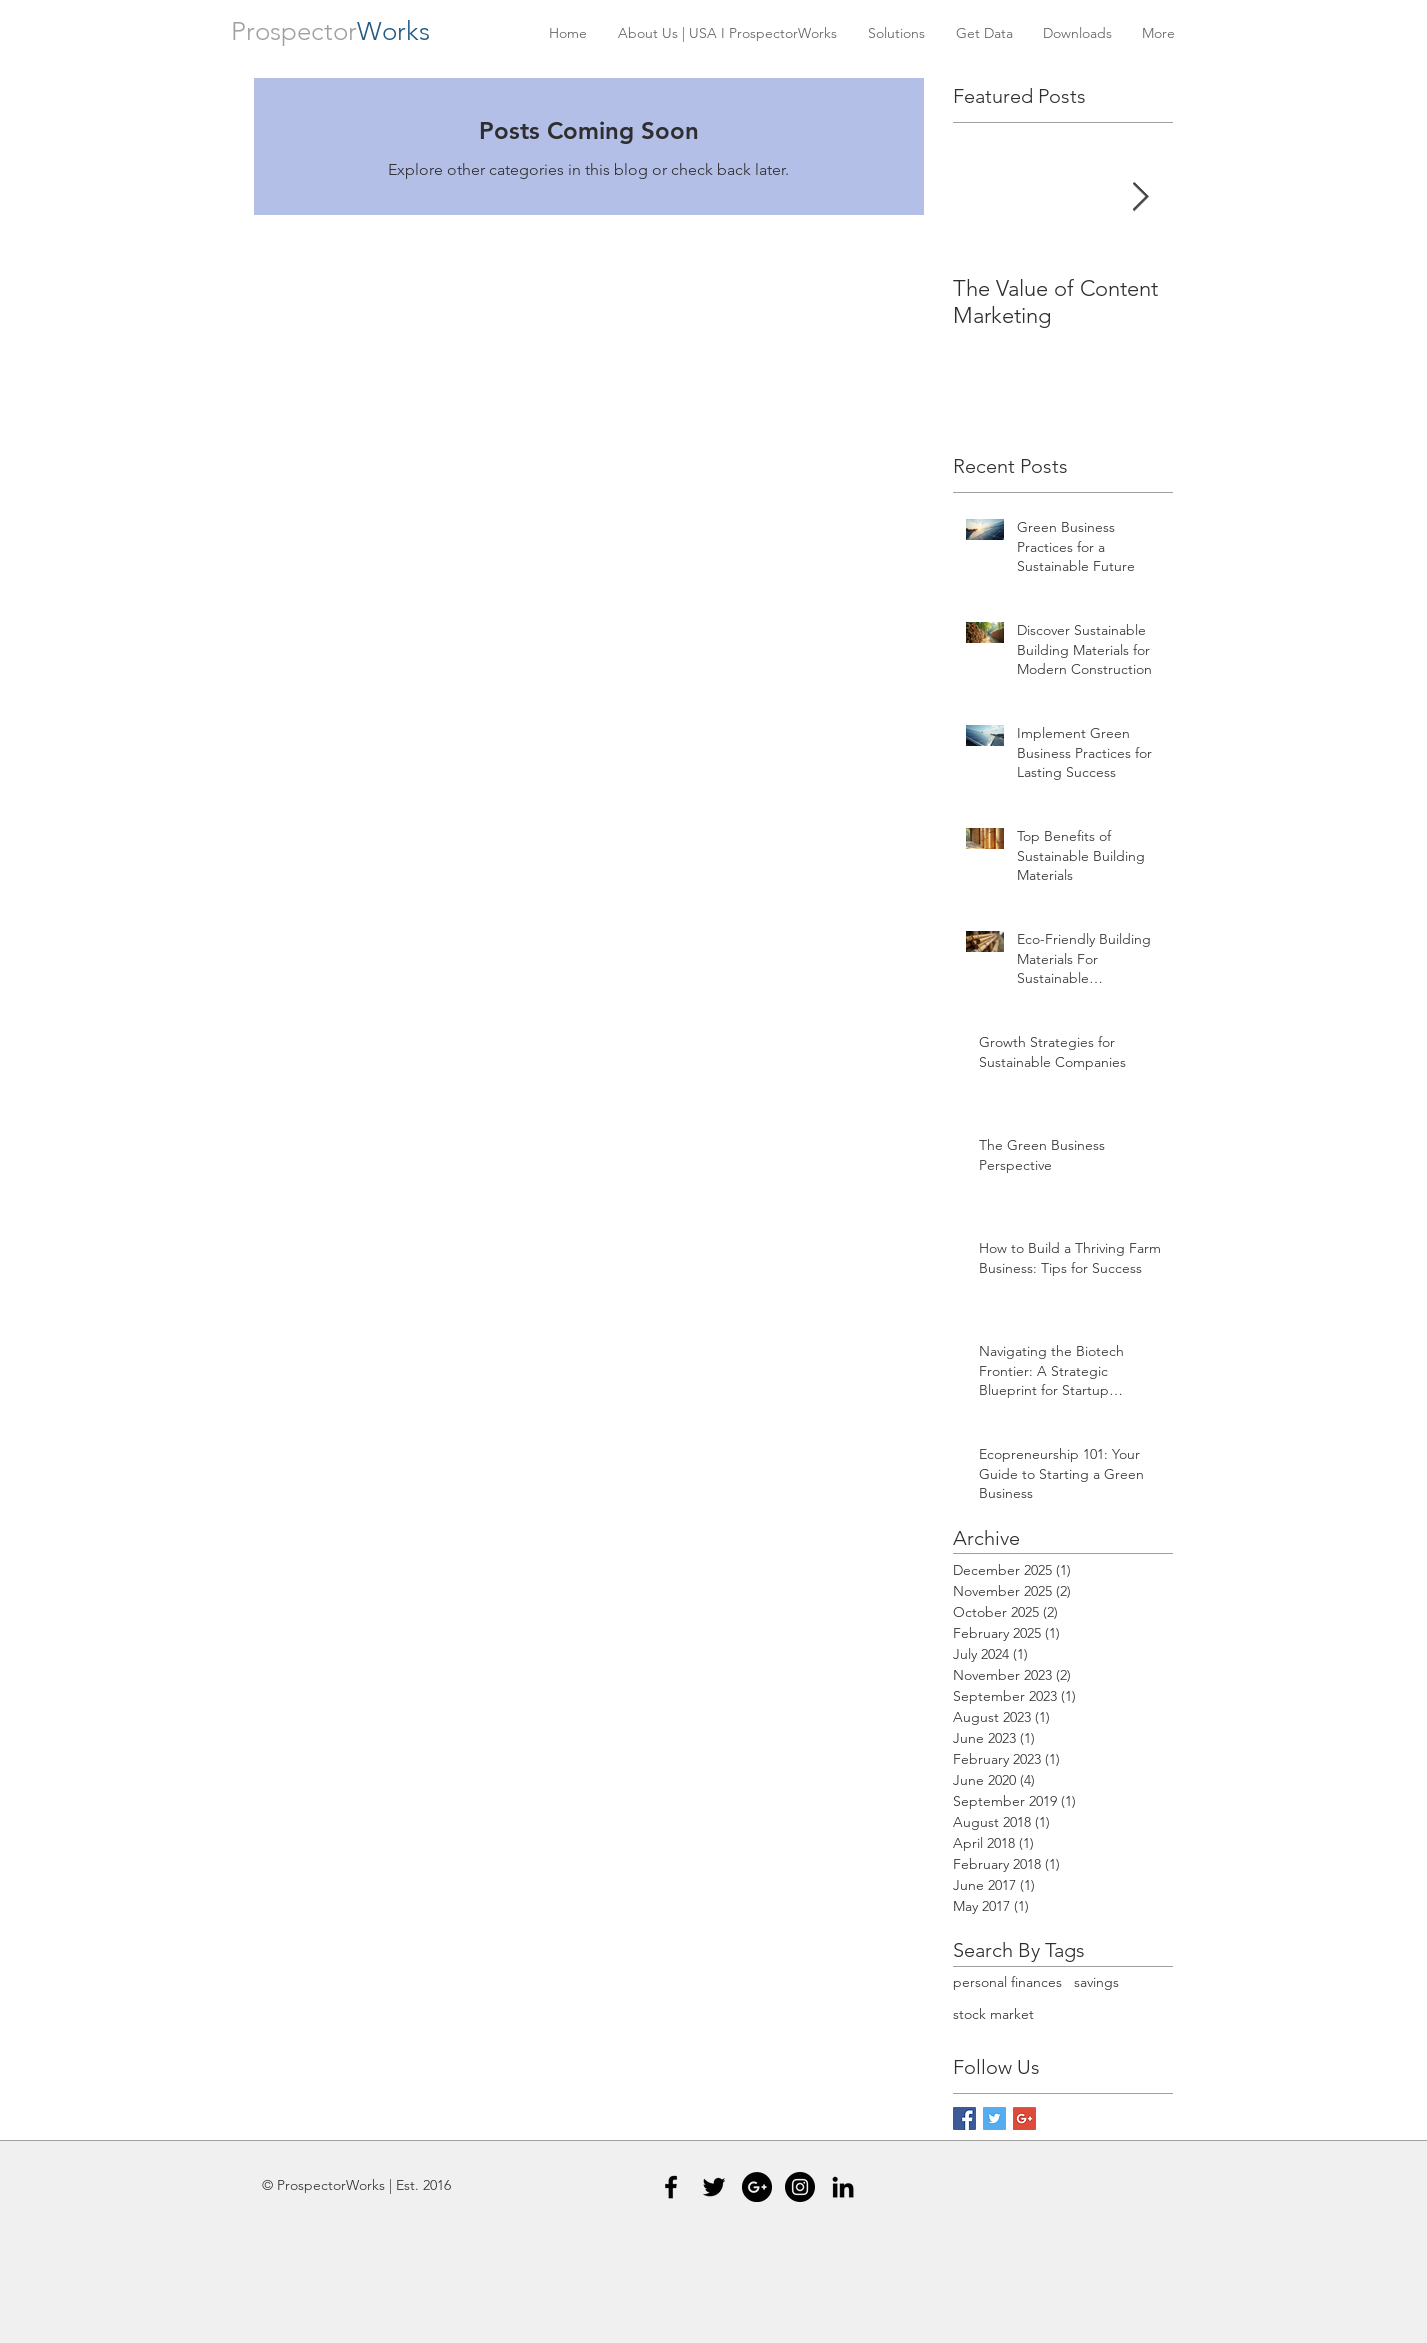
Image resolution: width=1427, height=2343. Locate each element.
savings (1096, 1982)
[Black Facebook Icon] (671, 2187)
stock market (993, 2014)
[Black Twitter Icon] (714, 2187)
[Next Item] (1141, 197)
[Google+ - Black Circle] (757, 2187)
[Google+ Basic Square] (1024, 2118)
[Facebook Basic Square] (964, 2118)
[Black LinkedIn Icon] (843, 2187)
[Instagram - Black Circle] (800, 2187)
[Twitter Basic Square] (994, 2118)
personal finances (1007, 1982)
